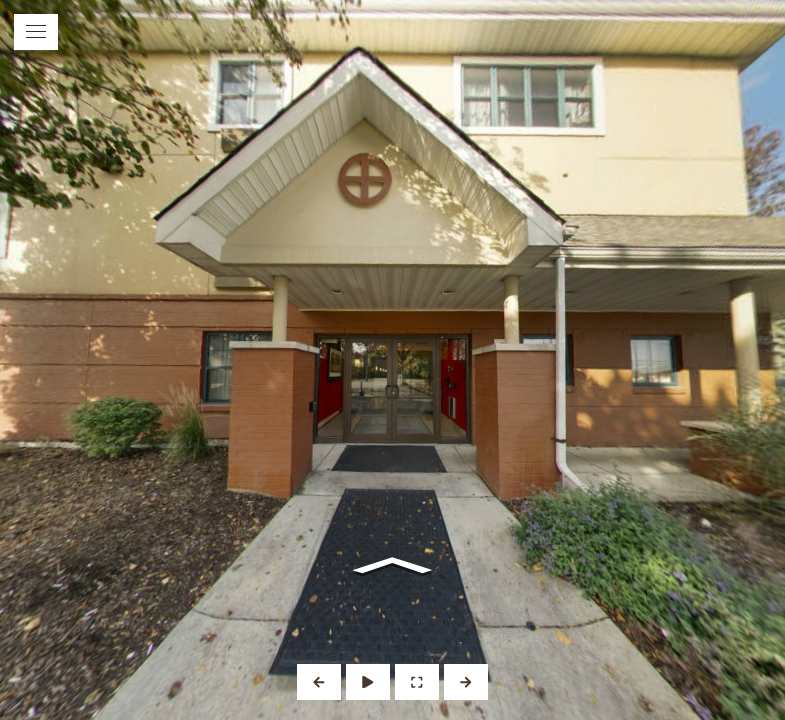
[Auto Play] (368, 682)
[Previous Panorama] (319, 682)
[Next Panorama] (466, 682)
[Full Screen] (417, 682)
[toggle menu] (36, 32)
